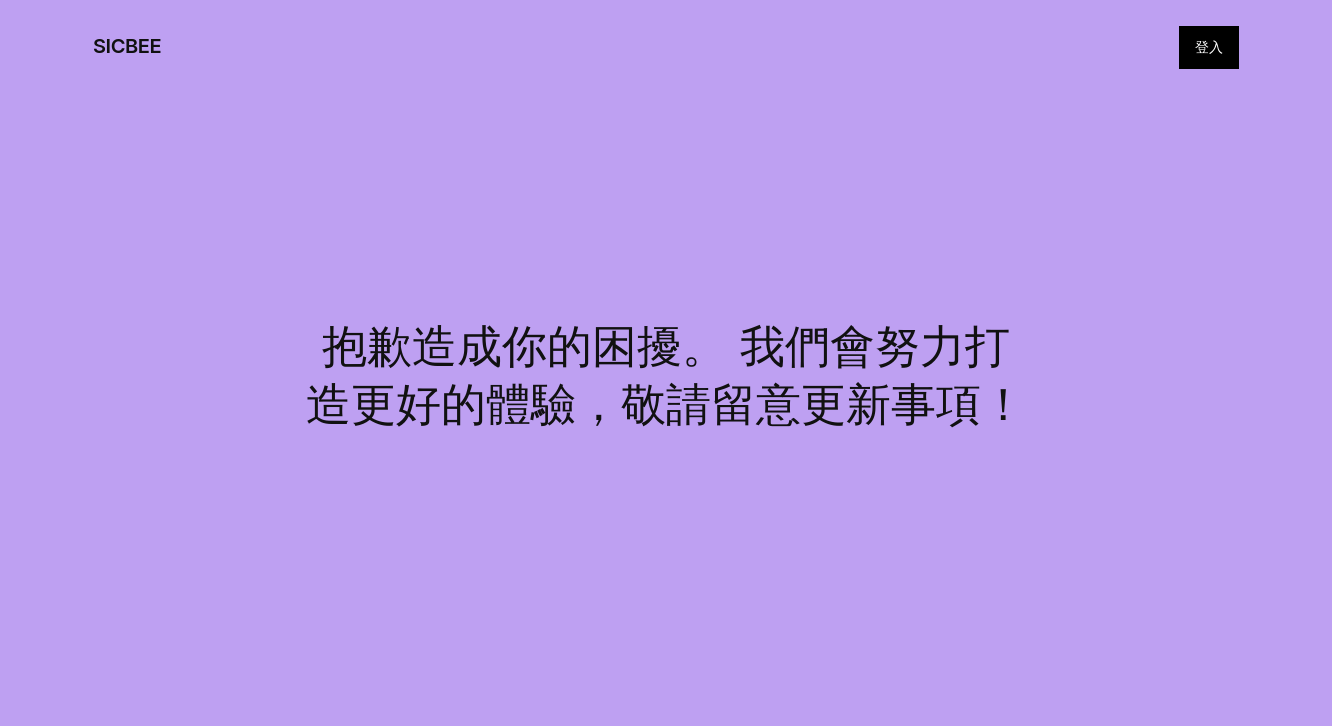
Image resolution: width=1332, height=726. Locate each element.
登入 (1209, 46)
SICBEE (127, 46)
